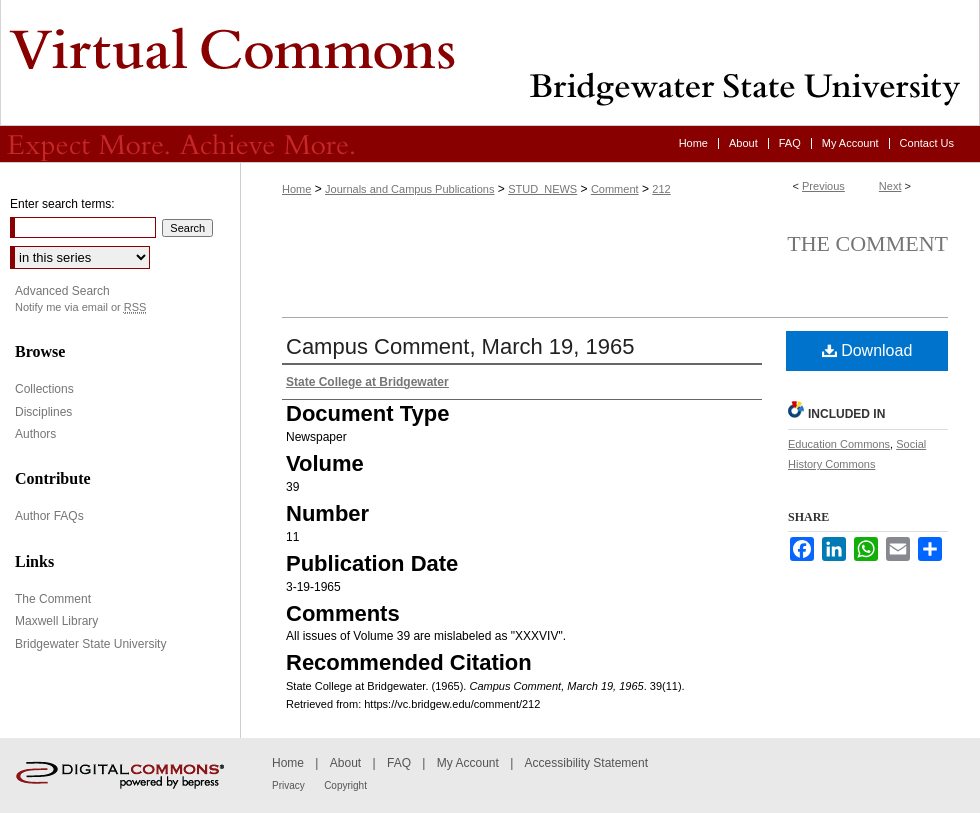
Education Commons (839, 444)
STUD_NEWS (542, 189)
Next (890, 186)
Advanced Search (62, 291)
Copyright (345, 785)
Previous (823, 186)
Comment (615, 189)
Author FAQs (49, 516)
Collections (44, 389)
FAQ (399, 763)
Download (867, 350)
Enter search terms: (62, 204)
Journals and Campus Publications (409, 189)
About (345, 763)
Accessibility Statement (586, 763)
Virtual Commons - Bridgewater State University (490, 63)
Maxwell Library (56, 621)
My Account (468, 763)
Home (296, 189)
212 (661, 189)
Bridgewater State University (90, 644)
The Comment (867, 243)
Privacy (288, 785)
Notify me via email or (80, 307)
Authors (35, 434)
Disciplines (43, 412)
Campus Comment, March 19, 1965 (460, 346)
